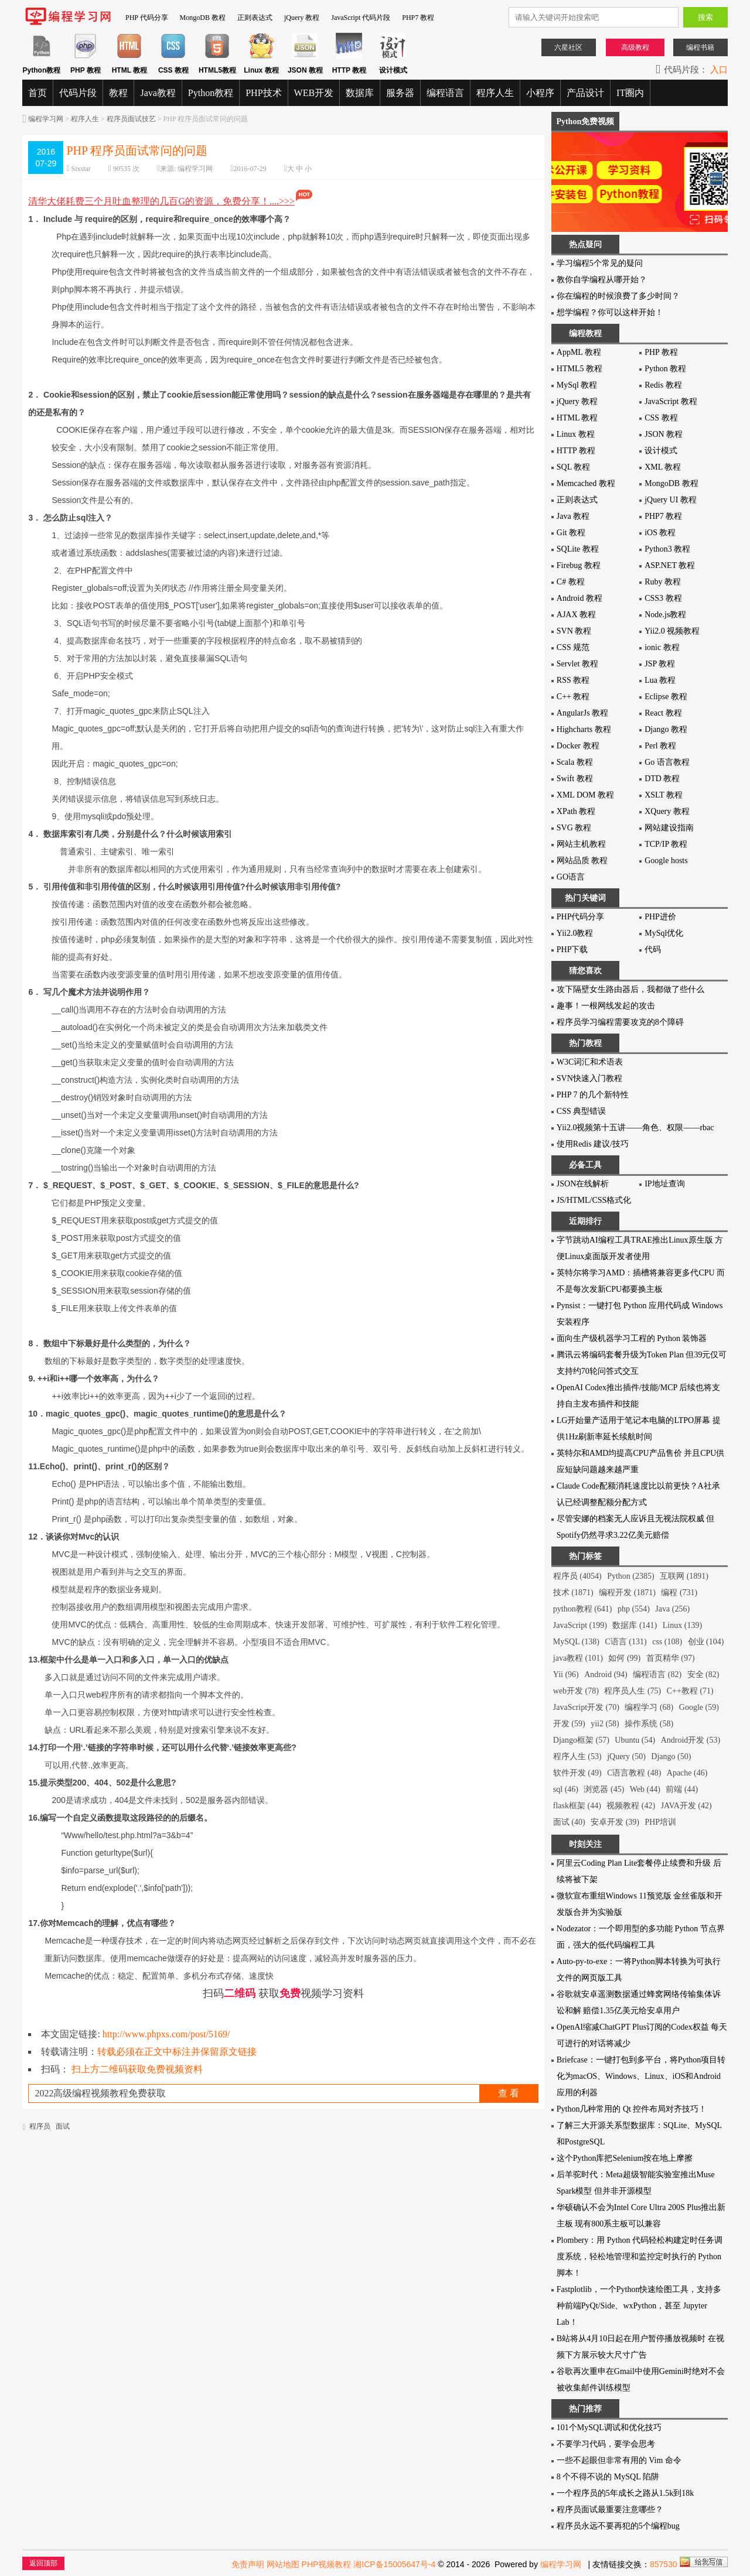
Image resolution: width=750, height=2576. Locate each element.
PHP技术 (263, 93)
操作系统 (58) (649, 1723)
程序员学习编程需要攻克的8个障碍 (620, 1022)
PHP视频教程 (327, 2564)
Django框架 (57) (581, 1740)
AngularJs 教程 (582, 713)
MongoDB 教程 (203, 17)
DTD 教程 (662, 778)
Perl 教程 (660, 745)
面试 (63, 2126)
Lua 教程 (660, 680)
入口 (719, 69)
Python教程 (210, 93)
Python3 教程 (667, 549)
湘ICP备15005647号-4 (394, 2564)
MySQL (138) (576, 1641)
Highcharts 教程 (584, 729)
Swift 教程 (575, 778)
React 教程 (663, 713)
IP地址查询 (664, 1183)
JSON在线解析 (583, 1183)
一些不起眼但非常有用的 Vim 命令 (619, 2460)
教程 (118, 93)
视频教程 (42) (630, 1805)
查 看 (508, 2093)
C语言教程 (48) (634, 1772)
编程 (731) (679, 1592)
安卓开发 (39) (615, 1822)
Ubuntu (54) (635, 1740)
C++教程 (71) (690, 1690)
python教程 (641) (582, 1609)
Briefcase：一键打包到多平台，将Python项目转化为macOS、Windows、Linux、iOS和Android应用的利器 (641, 2076)
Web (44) (645, 1789)
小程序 (540, 93)
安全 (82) (703, 1674)
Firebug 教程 (579, 565)
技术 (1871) (573, 1592)
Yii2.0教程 (575, 933)
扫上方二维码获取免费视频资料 (137, 2069)
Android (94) (606, 1674)
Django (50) (671, 1756)
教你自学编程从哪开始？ (602, 279)
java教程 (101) (578, 1658)
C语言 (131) (626, 1641)
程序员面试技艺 (131, 119)
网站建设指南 (669, 827)
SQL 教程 (573, 467)
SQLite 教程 (578, 549)
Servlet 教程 (577, 663)
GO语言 (571, 877)
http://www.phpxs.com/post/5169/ (166, 2034)
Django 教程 (666, 729)
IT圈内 (630, 93)
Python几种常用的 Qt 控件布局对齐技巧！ (632, 2109)
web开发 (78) (576, 1690)
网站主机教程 (581, 844)
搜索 (705, 17)
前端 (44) (682, 1789)
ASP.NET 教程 (670, 565)
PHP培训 (660, 1822)
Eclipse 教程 (666, 696)
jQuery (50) (626, 1756)
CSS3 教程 (663, 598)
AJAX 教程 (576, 614)
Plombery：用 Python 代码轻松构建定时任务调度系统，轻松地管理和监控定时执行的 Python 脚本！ (639, 2256)
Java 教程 (573, 516)
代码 (653, 949)
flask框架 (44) (577, 1805)
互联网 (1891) (684, 1576)
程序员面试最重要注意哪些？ (610, 2509)
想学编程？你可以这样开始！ (610, 312)
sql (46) (565, 1789)
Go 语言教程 (667, 762)
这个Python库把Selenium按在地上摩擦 (625, 2158)
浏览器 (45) (604, 1789)
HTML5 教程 (579, 368)
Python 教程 (665, 368)
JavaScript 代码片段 (360, 17)
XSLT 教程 (664, 795)
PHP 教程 (661, 352)
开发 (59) (569, 1723)
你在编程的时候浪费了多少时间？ (618, 296)
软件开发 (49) (577, 1772)
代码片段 (78, 93)
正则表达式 (254, 17)
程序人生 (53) (577, 1756)
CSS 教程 (661, 417)
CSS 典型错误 (581, 1111)
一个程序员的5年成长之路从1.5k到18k (625, 2493)
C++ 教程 (573, 696)
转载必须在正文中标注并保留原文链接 (177, 2052)
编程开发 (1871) (627, 1592)
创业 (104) (706, 1641)
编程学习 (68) (649, 1707)
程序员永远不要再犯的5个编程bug (618, 2526)
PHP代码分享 (581, 916)
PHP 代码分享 (146, 17)
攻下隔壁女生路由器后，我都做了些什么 (630, 989)
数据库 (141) (634, 1625)
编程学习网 (45, 119)
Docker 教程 (578, 745)
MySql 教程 (577, 385)
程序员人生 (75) (632, 1690)
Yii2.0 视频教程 (672, 631)
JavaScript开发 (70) (586, 1707)
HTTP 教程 (576, 450)
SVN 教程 (574, 631)
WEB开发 (314, 93)
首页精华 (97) (670, 1658)
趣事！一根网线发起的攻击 (606, 1005)
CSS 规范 (573, 647)
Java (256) (672, 1609)
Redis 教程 (663, 385)
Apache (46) (687, 1772)
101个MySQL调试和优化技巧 (609, 2427)
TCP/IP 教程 (666, 844)
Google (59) (699, 1707)
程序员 (39, 2126)
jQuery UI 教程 (671, 499)
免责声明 (247, 2564)
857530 (663, 2564)
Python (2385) (630, 1576)
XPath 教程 (576, 811)
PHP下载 (572, 949)
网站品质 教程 (582, 860)
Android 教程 (579, 598)
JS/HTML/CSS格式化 (594, 1200)
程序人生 (495, 93)
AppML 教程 (579, 352)
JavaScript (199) (580, 1625)
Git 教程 (571, 532)
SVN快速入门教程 (589, 1078)
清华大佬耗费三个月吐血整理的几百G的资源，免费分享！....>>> (170, 201)
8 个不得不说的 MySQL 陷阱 (608, 2476)
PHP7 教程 (418, 17)
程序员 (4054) (577, 1576)
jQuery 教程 (301, 17)
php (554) (634, 1609)
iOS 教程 (660, 532)
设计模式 (661, 450)
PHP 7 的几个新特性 (593, 1094)
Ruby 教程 (663, 581)
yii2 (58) (605, 1723)
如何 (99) (624, 1658)
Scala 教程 (575, 762)
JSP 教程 (660, 663)
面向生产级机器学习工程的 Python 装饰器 (632, 1338)
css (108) (667, 1641)
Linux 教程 (576, 434)
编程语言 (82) (657, 1674)
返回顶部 (43, 2563)
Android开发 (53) (691, 1740)
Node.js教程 (665, 614)
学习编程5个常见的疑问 (600, 263)
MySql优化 (664, 933)
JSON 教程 (664, 434)
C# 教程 (571, 581)
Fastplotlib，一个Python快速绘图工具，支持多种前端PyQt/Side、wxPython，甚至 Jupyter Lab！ (639, 2306)
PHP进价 (660, 916)
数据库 (360, 93)
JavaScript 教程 (671, 401)
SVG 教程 (574, 827)
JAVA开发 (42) (686, 1805)
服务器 (400, 93)
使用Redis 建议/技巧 (593, 1144)
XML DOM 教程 (585, 795)
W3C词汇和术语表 (590, 1062)
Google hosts (666, 860)
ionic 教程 (662, 647)
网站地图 (283, 2564)
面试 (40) (569, 1822)
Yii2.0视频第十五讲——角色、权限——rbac (635, 1127)
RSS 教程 (573, 680)
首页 (37, 93)
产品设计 (585, 93)
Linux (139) (682, 1625)
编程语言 (445, 93)
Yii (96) (566, 1674)
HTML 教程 (577, 417)
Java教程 (157, 93)
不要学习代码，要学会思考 (606, 2444)
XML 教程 (663, 467)
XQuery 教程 (667, 811)
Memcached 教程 (586, 483)
